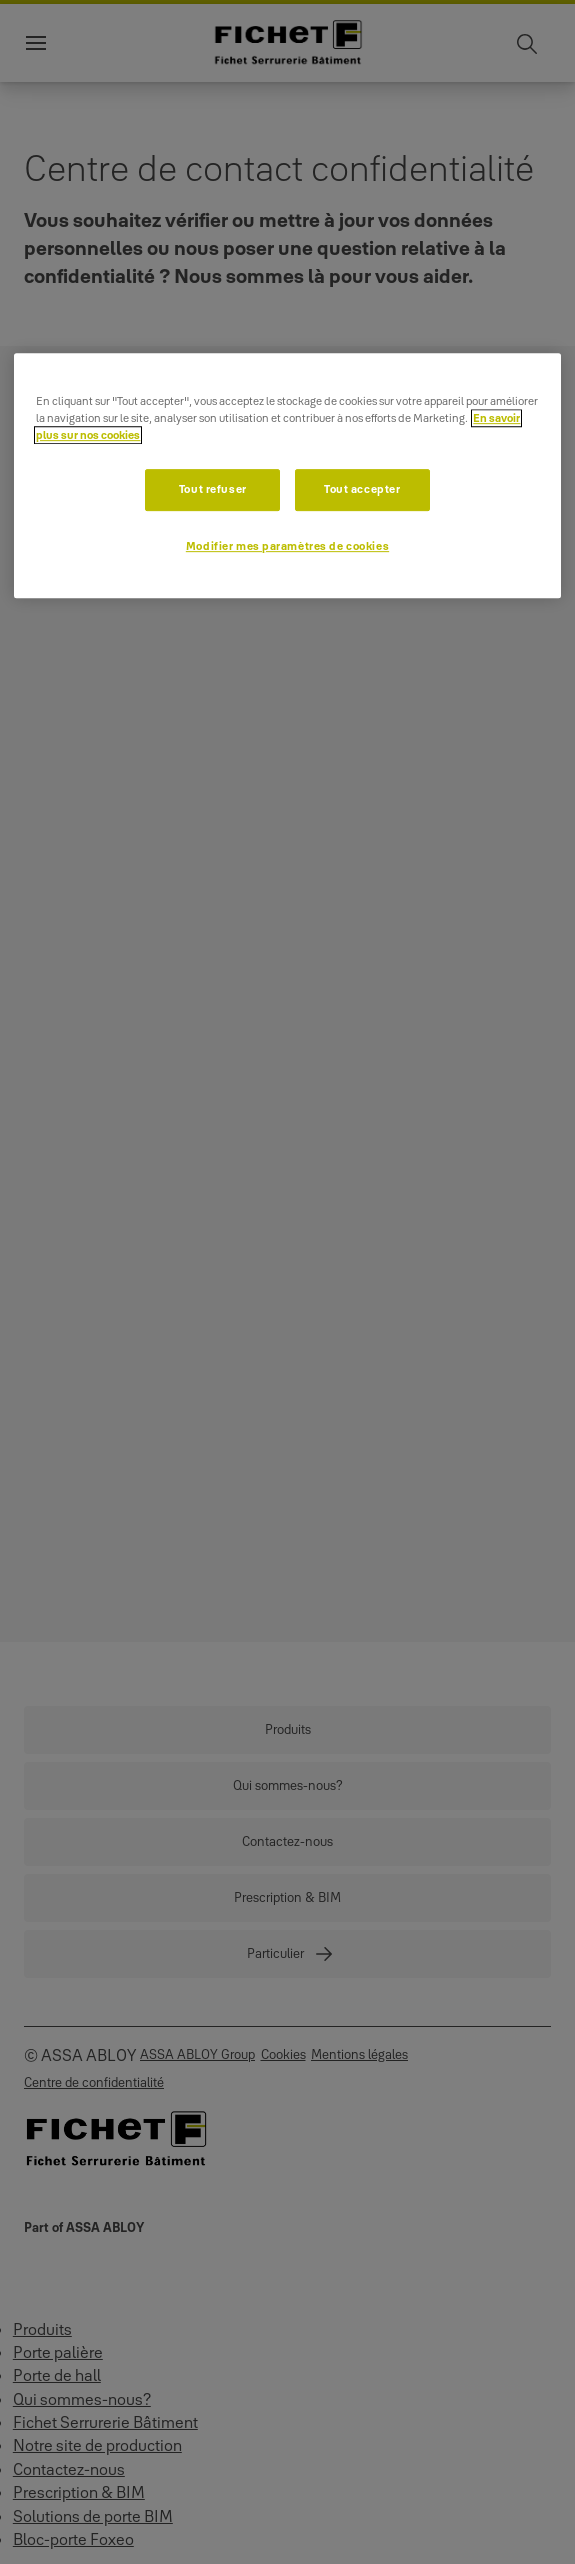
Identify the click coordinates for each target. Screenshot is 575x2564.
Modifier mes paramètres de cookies (287, 546)
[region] (287, 475)
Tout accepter (362, 489)
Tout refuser (213, 489)
